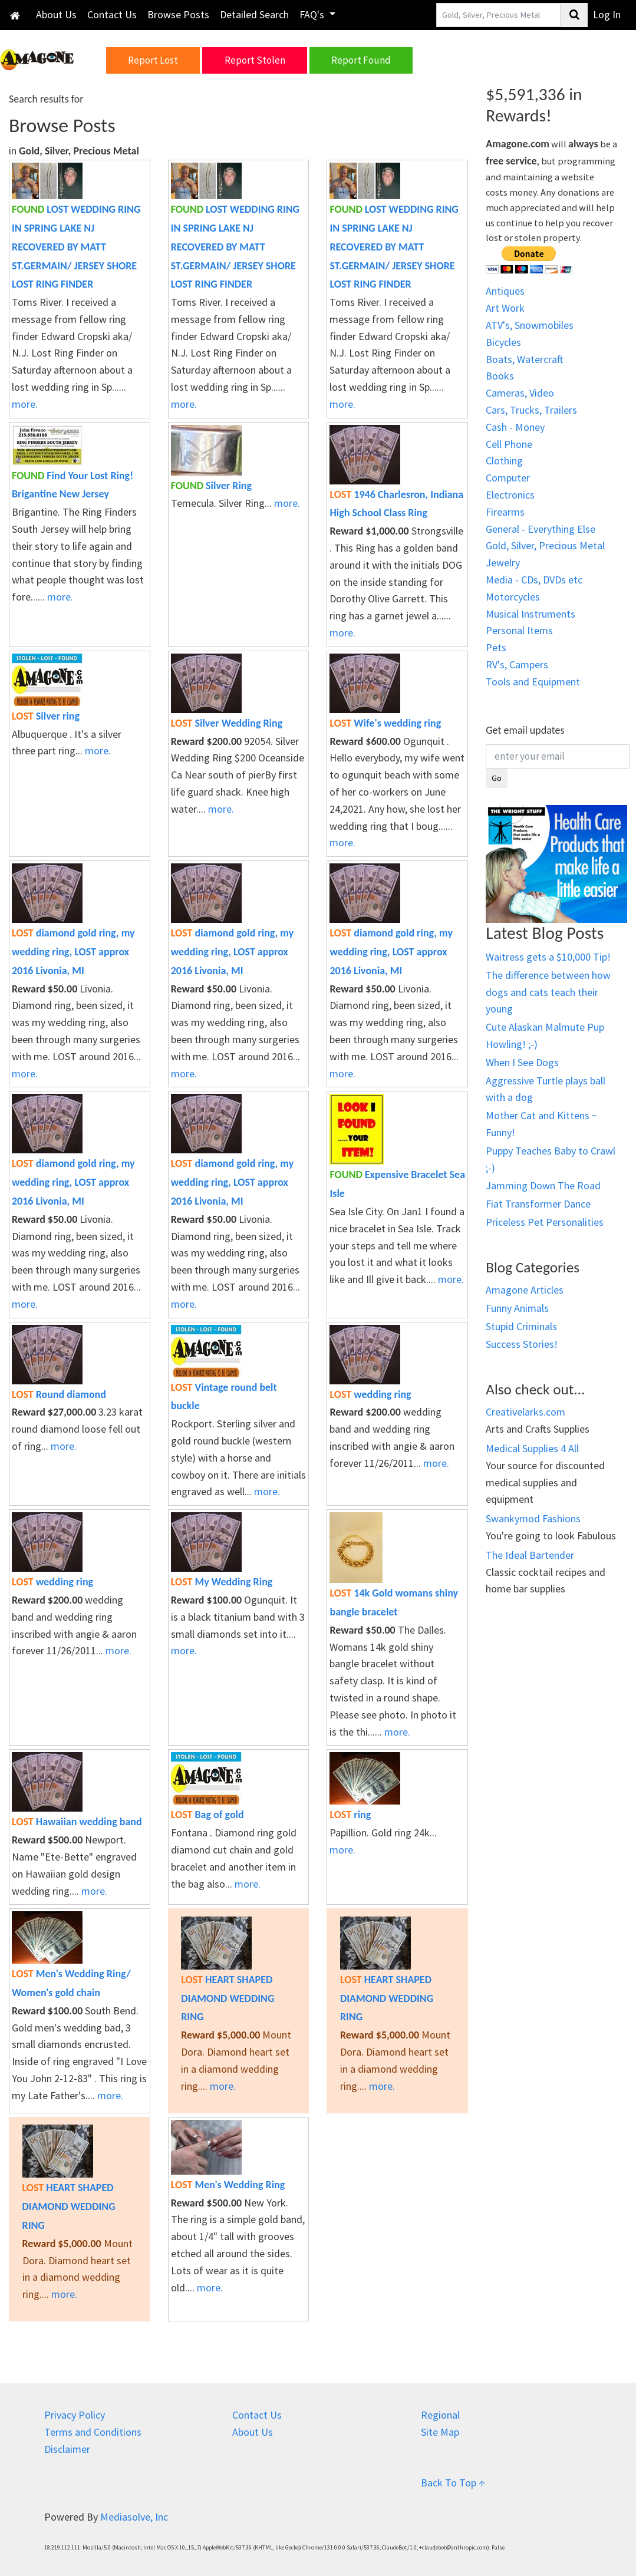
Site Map (440, 2432)
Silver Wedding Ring (227, 723)
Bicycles (503, 342)
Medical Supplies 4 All (532, 1448)
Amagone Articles (524, 1290)
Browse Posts (178, 14)
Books (500, 375)
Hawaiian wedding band (77, 1821)
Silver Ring (211, 485)
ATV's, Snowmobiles (530, 325)
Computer (508, 477)
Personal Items (519, 630)
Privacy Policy (74, 2415)
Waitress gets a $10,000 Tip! (548, 957)
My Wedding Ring (222, 1581)
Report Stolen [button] (255, 60)
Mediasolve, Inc (134, 2517)
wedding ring (370, 1394)
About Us (56, 14)
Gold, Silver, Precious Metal (545, 545)
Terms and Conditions (92, 2432)
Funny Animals (517, 1308)
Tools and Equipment (533, 681)
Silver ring (46, 716)
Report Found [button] (361, 60)
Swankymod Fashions (533, 1518)
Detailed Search (254, 14)
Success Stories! (522, 1344)
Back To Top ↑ (453, 2482)
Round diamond (59, 1394)
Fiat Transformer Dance (538, 1204)
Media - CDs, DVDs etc (534, 579)
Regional (440, 2415)
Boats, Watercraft (524, 359)
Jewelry (503, 562)
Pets (496, 647)
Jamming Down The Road (543, 1185)
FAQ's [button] (313, 14)
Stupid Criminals (521, 1326)
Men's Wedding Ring (228, 2184)
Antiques (505, 291)
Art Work (505, 308)
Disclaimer (67, 2449)
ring (350, 1814)
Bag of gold (207, 1814)
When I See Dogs (522, 1062)
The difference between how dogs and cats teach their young (548, 992)
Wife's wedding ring (385, 723)
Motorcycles (513, 596)
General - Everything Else (540, 529)
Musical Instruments (530, 614)
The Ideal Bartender (530, 1555)
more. (25, 404)
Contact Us (112, 14)
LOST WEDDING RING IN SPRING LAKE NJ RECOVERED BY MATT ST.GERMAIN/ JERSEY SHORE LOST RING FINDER (76, 247)
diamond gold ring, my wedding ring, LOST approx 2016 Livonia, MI (73, 951)
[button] (48, 59)
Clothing (504, 460)
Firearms (505, 512)
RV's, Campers (517, 664)
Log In (607, 14)
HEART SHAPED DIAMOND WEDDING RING (227, 1998)
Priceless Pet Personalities (545, 1222)
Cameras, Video (520, 393)
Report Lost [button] (153, 60)
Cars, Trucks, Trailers (531, 410)
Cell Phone (509, 444)
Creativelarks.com (525, 1412)
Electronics (510, 495)
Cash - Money (515, 427)
